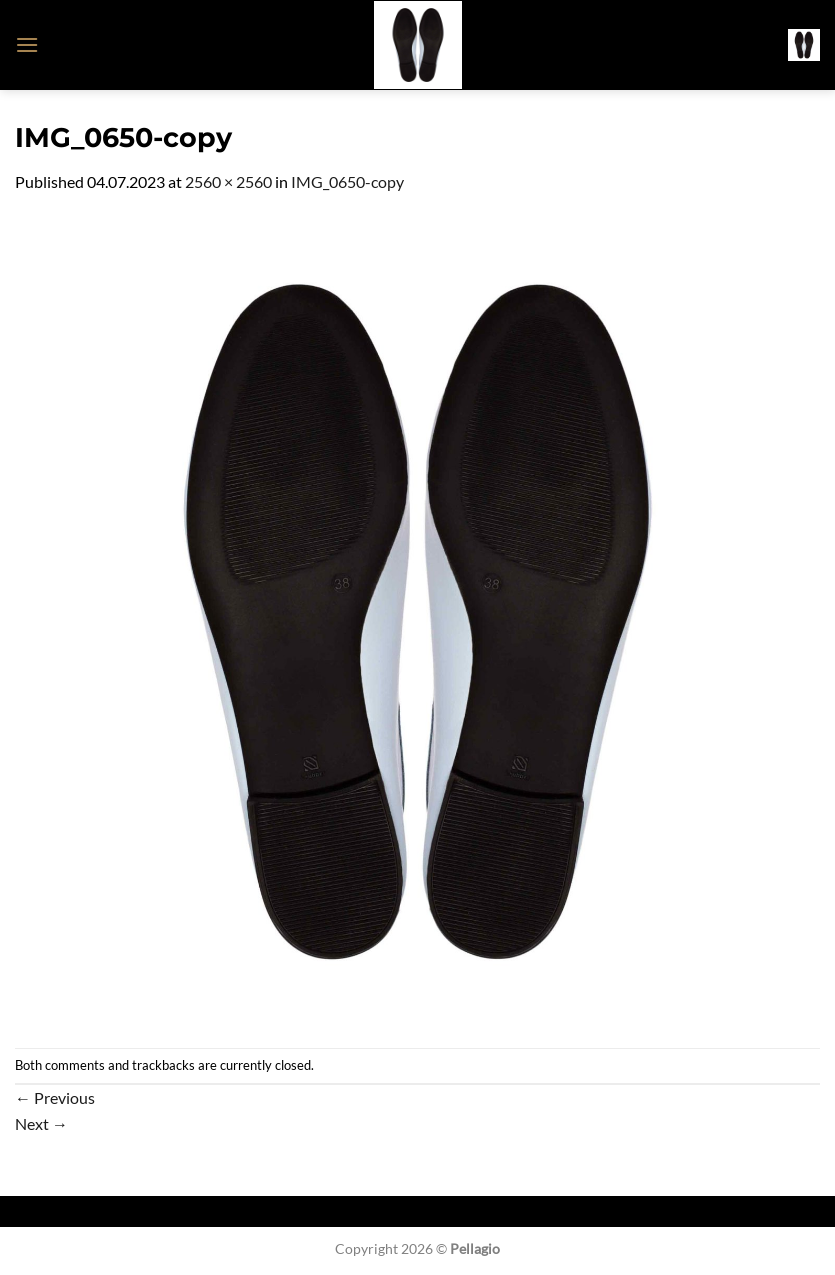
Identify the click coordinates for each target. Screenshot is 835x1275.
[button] (27, 44)
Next (41, 1123)
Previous (55, 1097)
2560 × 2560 (228, 181)
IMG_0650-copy (347, 181)
